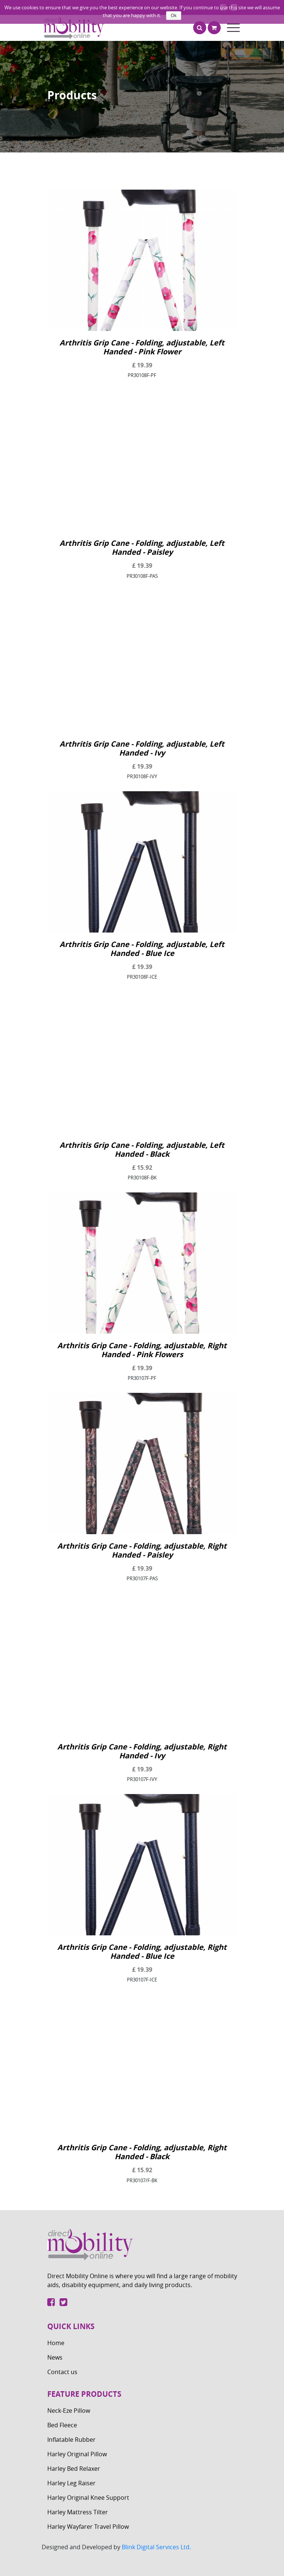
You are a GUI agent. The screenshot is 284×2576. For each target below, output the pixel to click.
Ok (173, 15)
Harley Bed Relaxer (73, 2468)
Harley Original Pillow (77, 2454)
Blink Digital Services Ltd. (156, 2547)
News (55, 2357)
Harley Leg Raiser (71, 2483)
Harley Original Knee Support (88, 2497)
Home (55, 2343)
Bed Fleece (62, 2425)
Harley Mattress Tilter (77, 2512)
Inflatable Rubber (71, 2439)
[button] (199, 27)
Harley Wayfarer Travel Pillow (88, 2526)
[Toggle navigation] (233, 28)
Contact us (62, 2372)
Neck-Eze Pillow (68, 2410)
